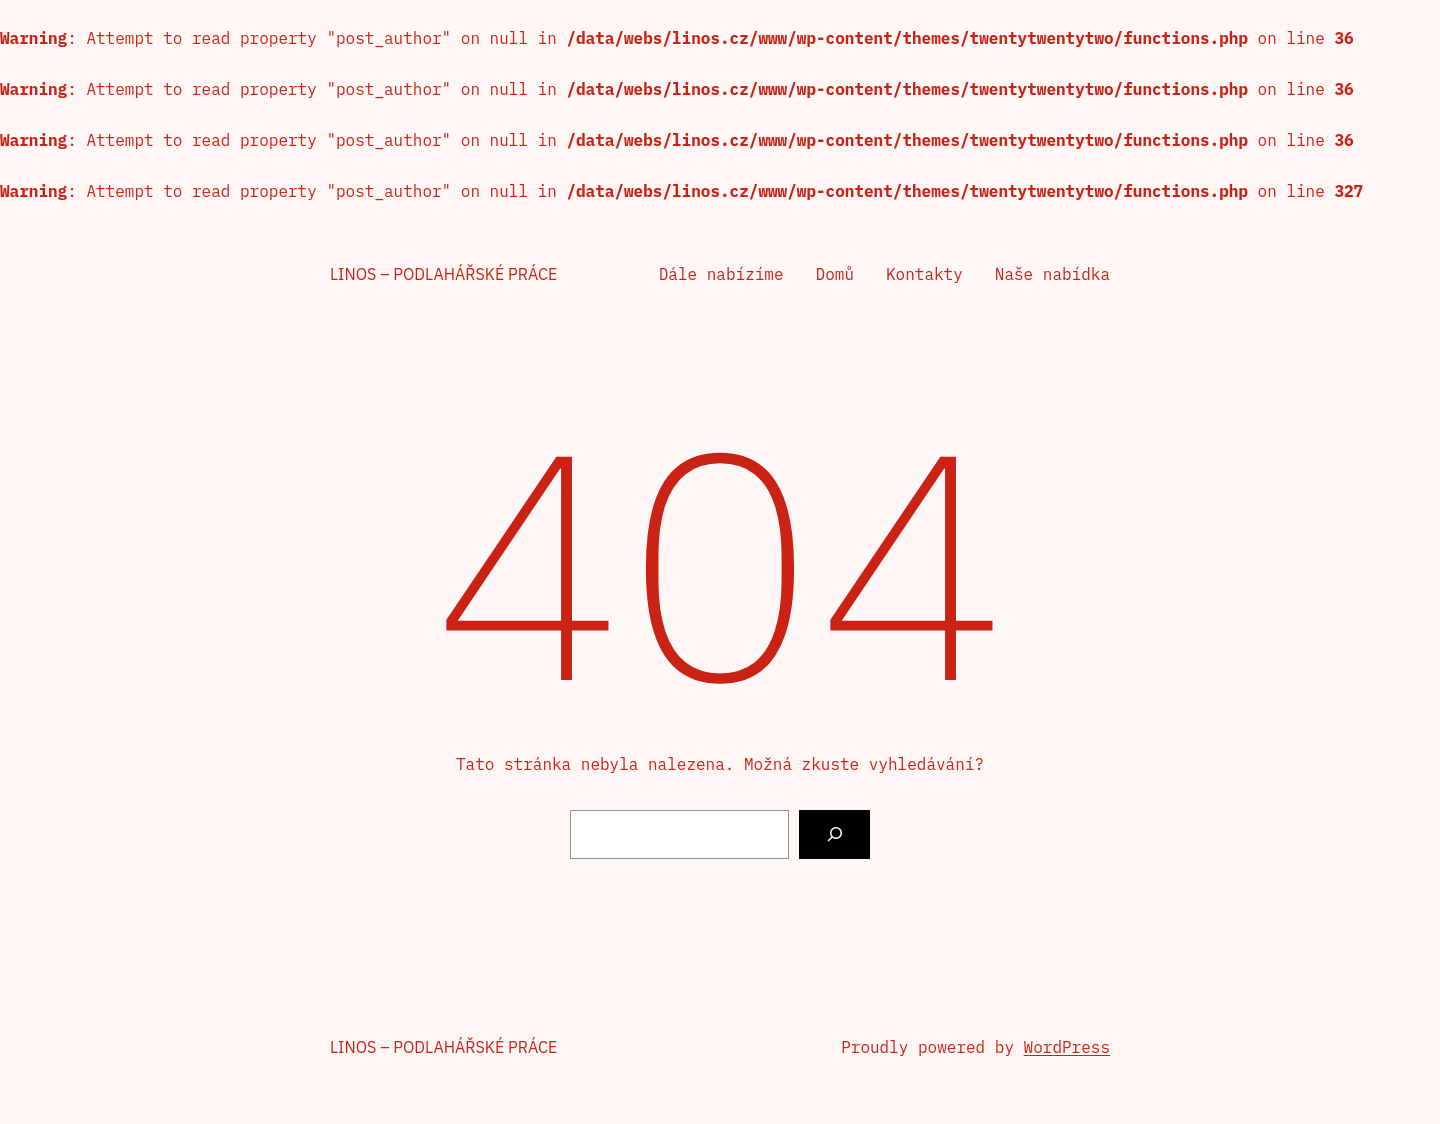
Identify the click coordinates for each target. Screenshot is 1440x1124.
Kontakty (924, 274)
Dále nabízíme (721, 274)
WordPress (1067, 1047)
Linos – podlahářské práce (443, 274)
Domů (835, 274)
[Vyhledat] (834, 834)
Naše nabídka (1052, 274)
